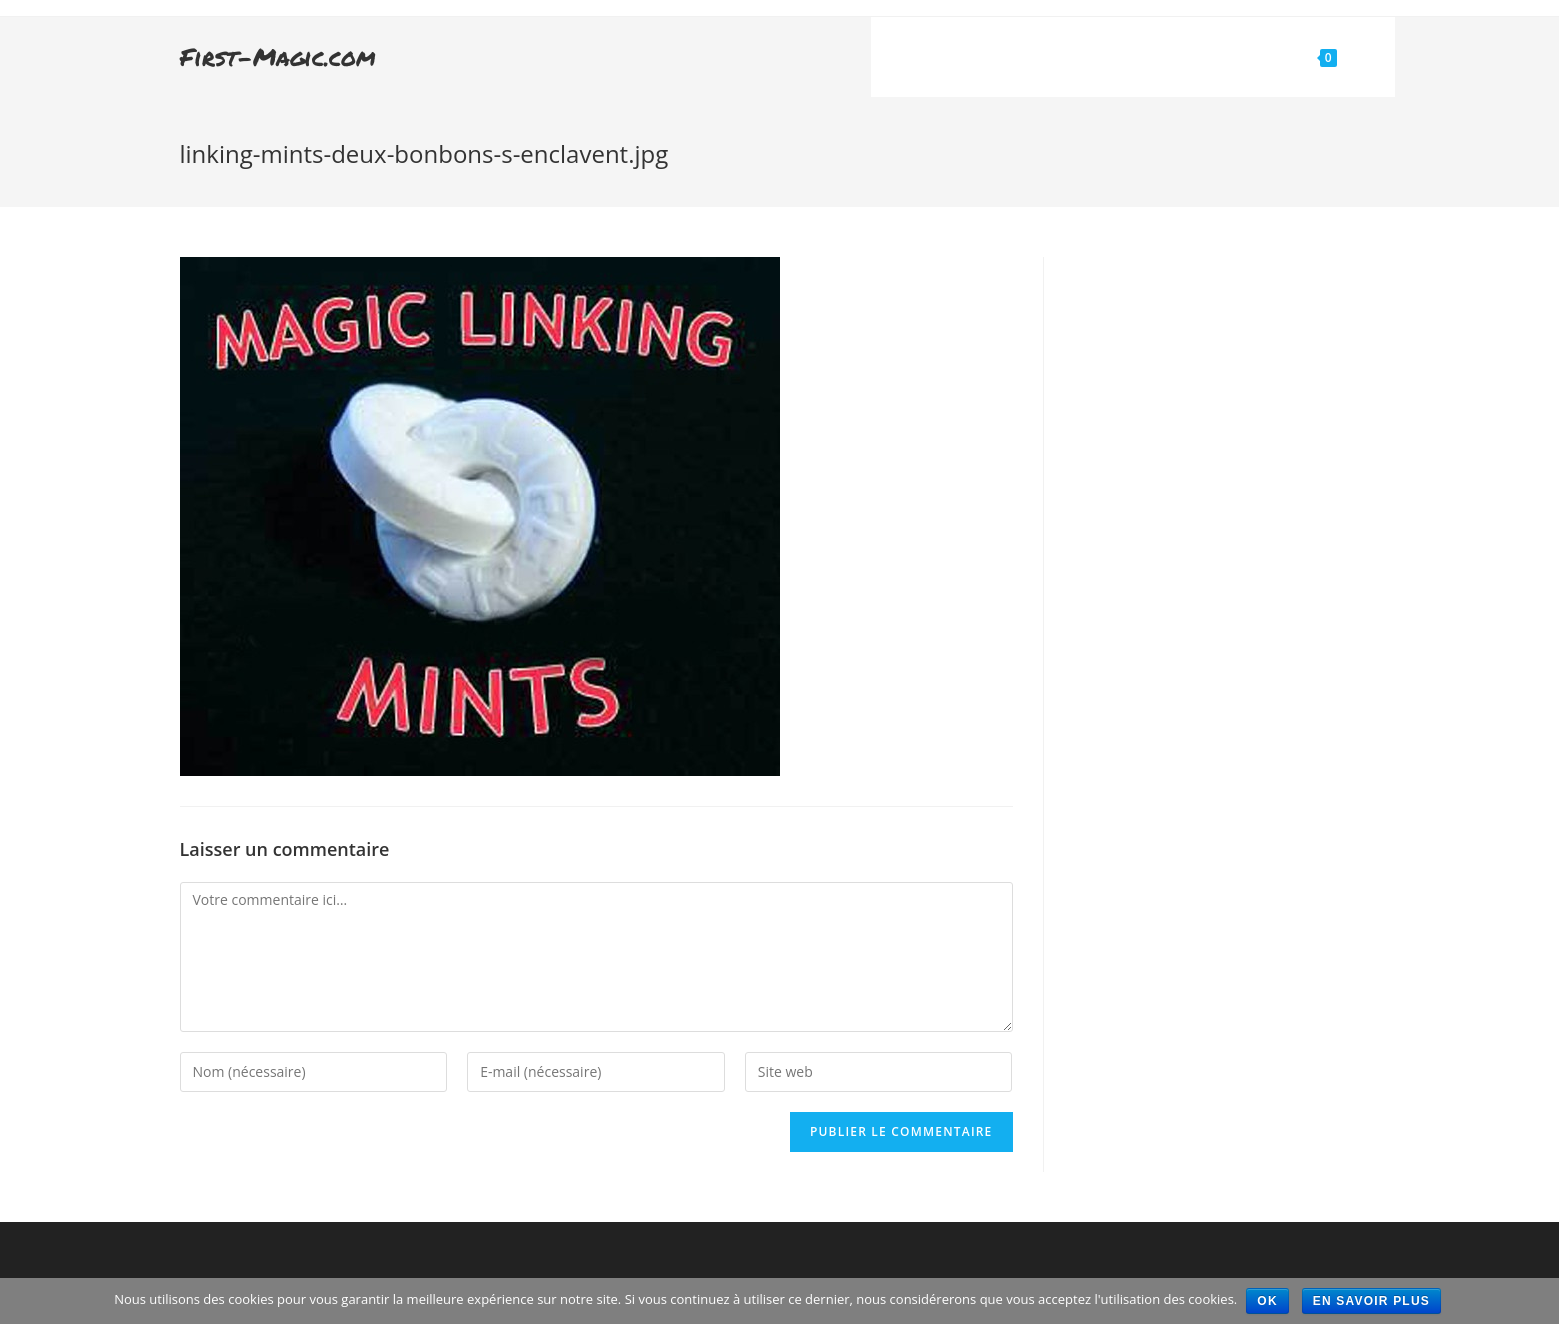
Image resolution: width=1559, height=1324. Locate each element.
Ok (1268, 1301)
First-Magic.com (278, 56)
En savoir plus (1372, 1301)
